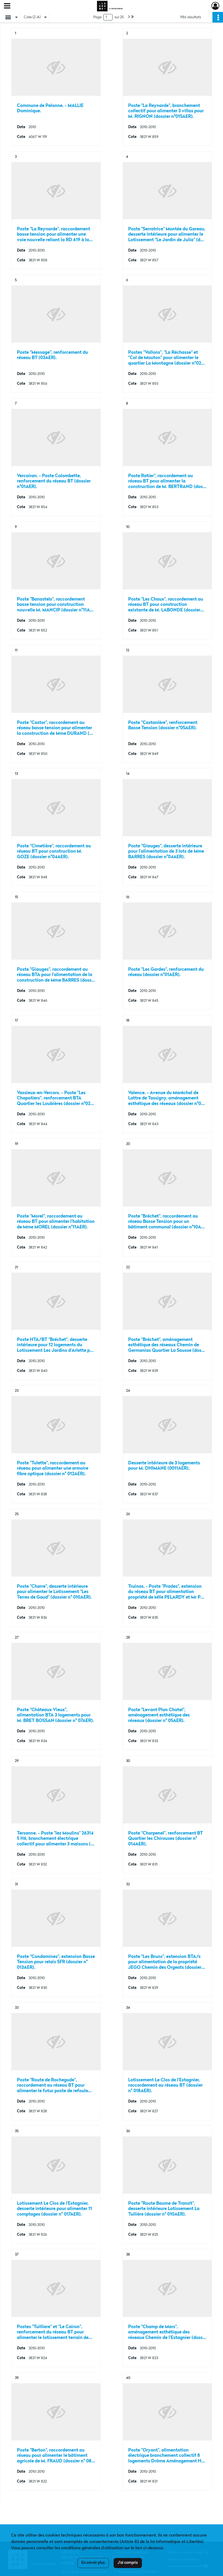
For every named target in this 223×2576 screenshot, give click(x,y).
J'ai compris (128, 2563)
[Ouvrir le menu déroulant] (7, 6)
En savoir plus (93, 2563)
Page (97, 17)
